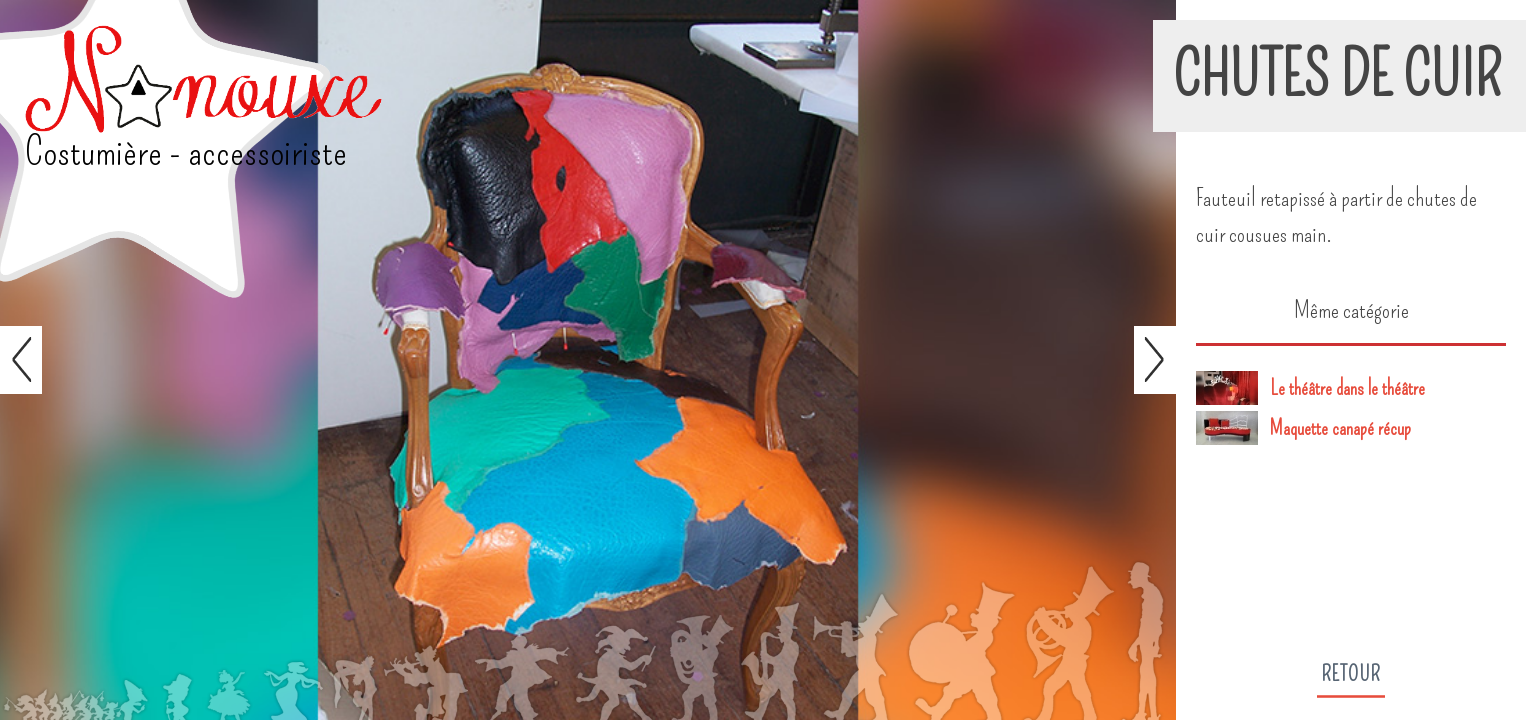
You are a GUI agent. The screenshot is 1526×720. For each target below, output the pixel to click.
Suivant (1155, 360)
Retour (1351, 674)
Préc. (21, 360)
